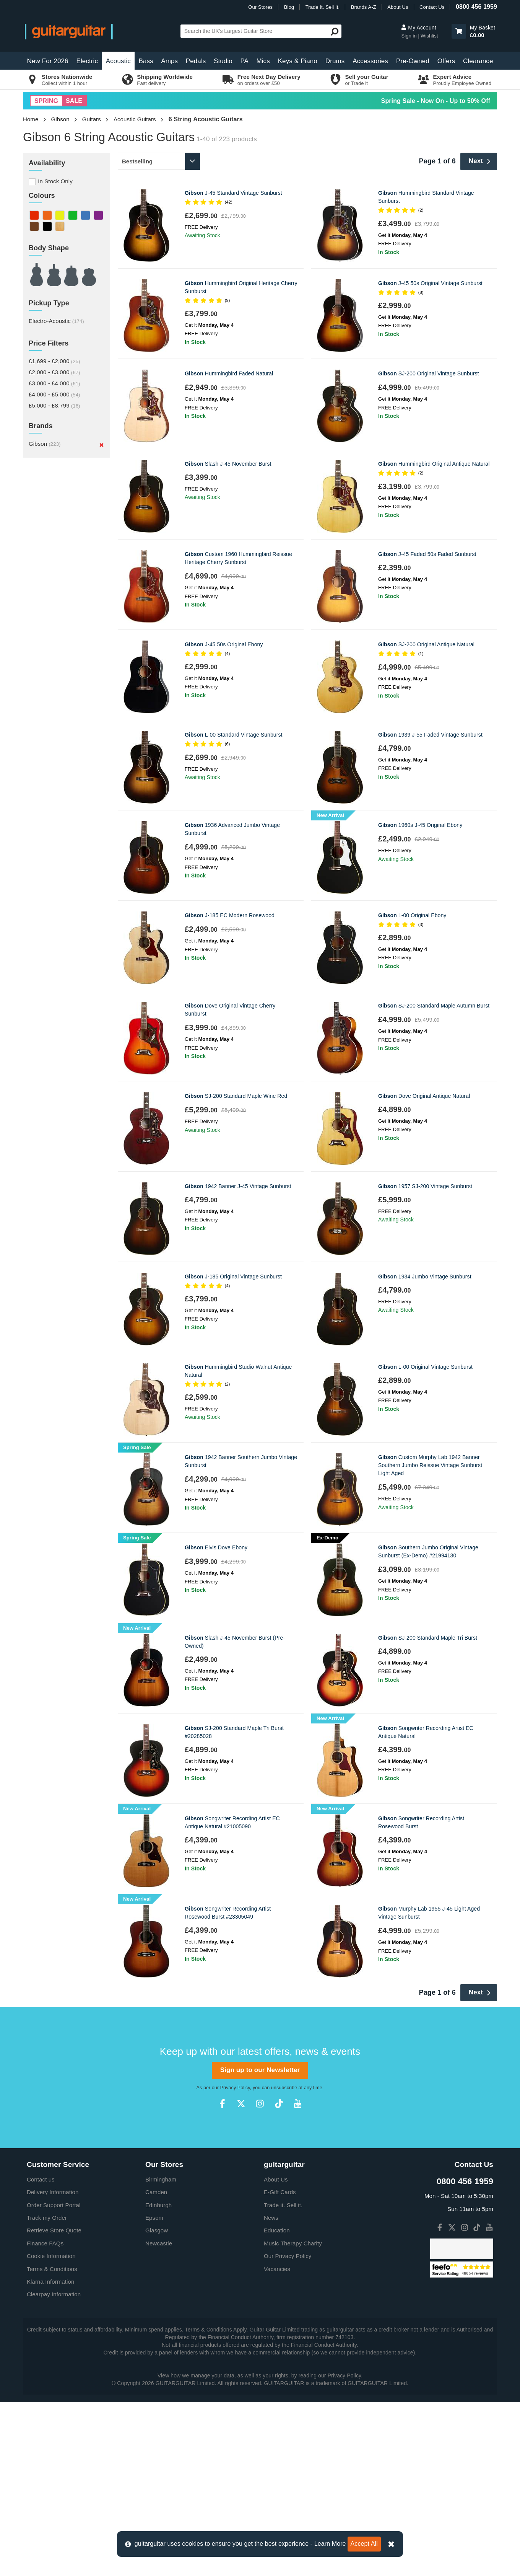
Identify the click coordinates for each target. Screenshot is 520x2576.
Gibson (60, 119)
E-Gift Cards (280, 2192)
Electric (87, 61)
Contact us (41, 2179)
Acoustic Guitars (135, 119)
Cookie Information (51, 2256)
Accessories (370, 61)
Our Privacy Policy (287, 2256)
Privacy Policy (235, 2087)
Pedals (196, 61)
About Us (397, 7)
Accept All (364, 2543)
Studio (223, 61)
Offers (446, 61)
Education (277, 2230)
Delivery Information (52, 2192)
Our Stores (260, 7)
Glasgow (156, 2230)
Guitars (91, 119)
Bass (146, 61)
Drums (335, 61)
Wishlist (429, 36)
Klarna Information (50, 2281)
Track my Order (47, 2217)
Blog (289, 7)
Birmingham (160, 2179)
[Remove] (101, 445)
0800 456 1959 (476, 6)
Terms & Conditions (52, 2269)
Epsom (154, 2217)
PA (244, 61)
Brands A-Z (363, 7)
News (271, 2217)
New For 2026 (47, 61)
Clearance (478, 61)
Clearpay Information (54, 2294)
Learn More (330, 2543)
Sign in (409, 36)
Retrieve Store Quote (54, 2230)
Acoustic (118, 61)
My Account (418, 27)
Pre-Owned (412, 61)
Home (30, 119)
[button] (459, 31)
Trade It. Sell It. (323, 7)
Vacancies (277, 2269)
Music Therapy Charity (293, 2243)
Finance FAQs (45, 2243)
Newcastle (158, 2243)
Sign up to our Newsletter (260, 2070)
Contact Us (431, 7)
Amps (169, 61)
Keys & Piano (297, 61)
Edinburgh (158, 2205)
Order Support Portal (53, 2205)
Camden (156, 2192)
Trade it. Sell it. (283, 2205)
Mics (263, 61)
